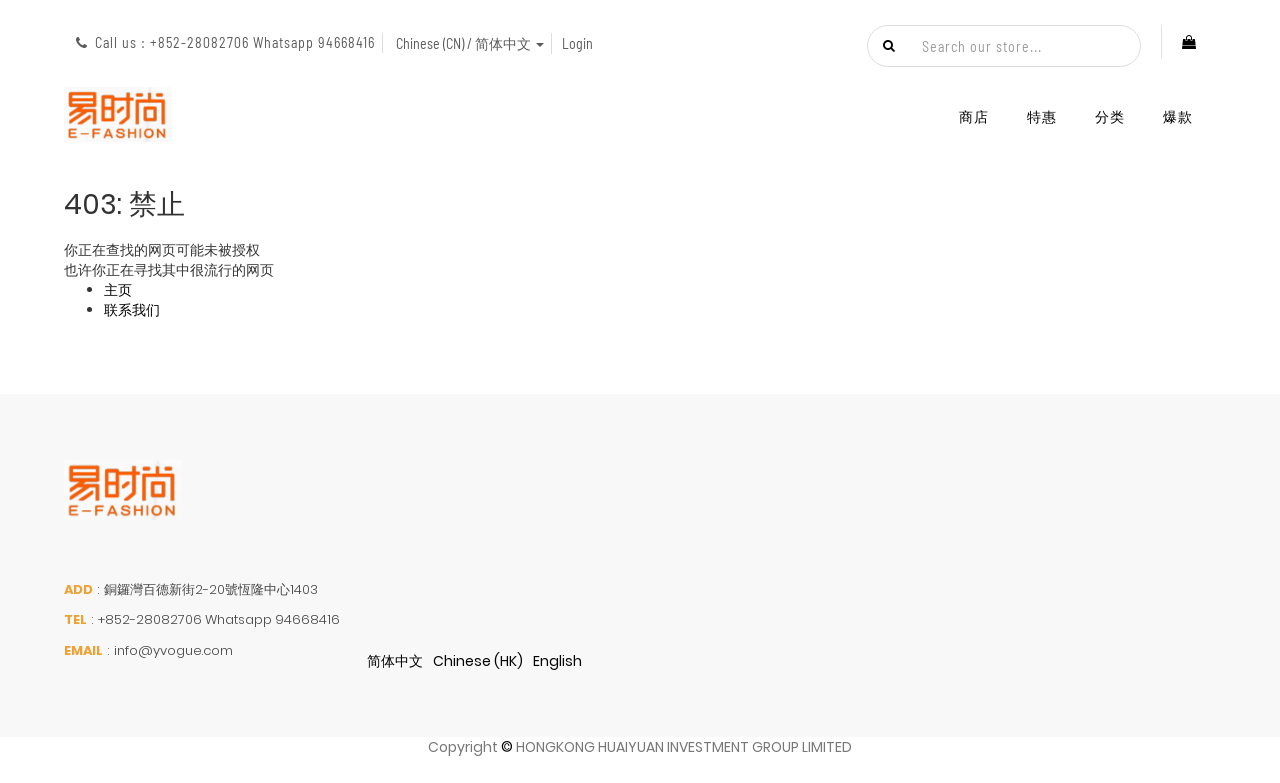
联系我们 (132, 310)
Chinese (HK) (478, 661)
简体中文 (395, 661)
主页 (118, 290)
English (557, 661)
